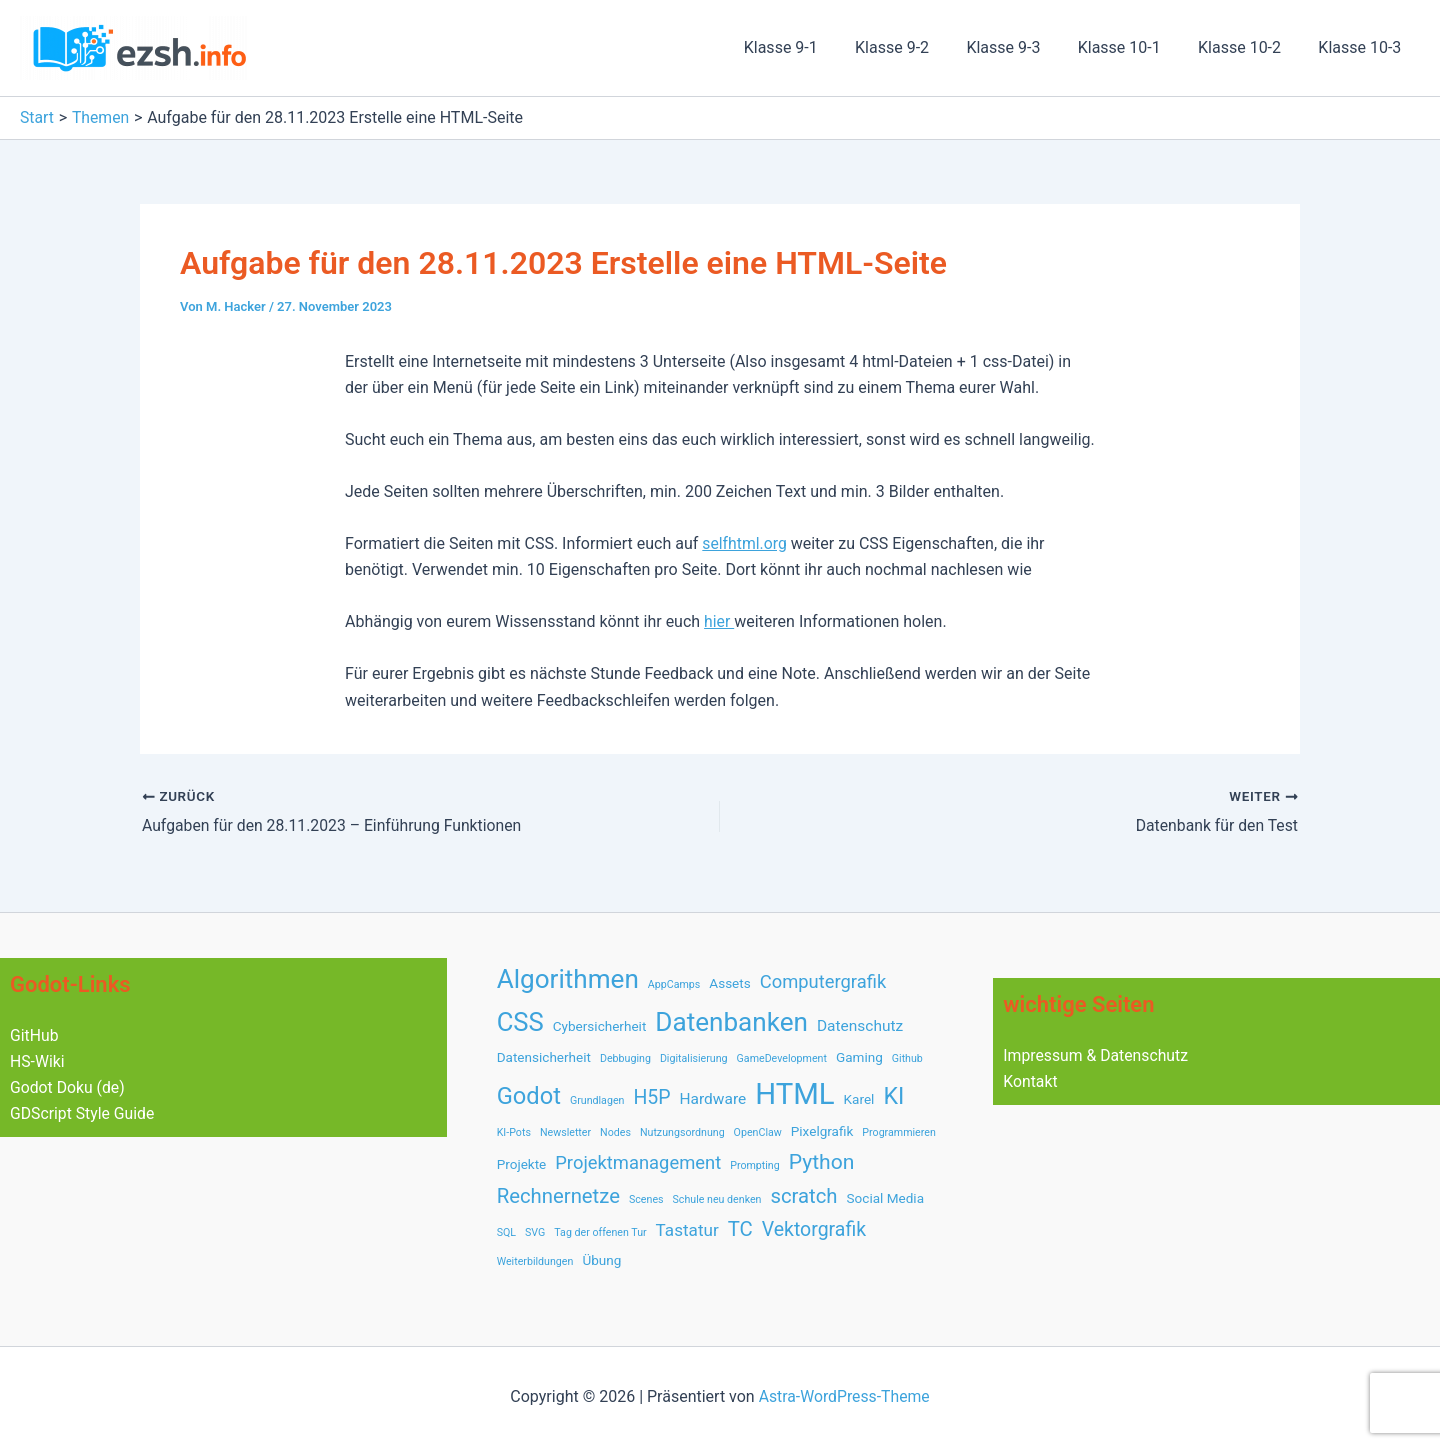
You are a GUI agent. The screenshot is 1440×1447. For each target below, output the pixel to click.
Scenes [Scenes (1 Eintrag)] (646, 1199)
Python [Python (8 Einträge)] (822, 1161)
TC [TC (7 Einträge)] (740, 1229)
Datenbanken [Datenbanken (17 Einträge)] (731, 1022)
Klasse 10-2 (1247, 47)
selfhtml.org (745, 543)
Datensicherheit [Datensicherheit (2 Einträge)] (544, 1057)
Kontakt (1030, 1081)
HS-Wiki (37, 1061)
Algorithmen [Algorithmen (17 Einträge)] (568, 978)
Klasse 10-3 (1362, 47)
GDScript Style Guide (83, 1114)
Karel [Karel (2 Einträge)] (859, 1099)
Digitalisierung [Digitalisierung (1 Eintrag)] (694, 1058)
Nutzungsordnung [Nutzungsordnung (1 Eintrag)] (682, 1132)
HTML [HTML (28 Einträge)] (794, 1094)
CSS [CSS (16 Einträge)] (520, 1022)
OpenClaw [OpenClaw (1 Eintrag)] (758, 1132)
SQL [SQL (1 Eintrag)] (506, 1232)
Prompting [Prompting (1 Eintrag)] (755, 1165)
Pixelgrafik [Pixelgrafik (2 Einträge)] (822, 1131)
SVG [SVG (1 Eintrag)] (535, 1232)
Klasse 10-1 (1132, 47)
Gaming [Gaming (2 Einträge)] (859, 1057)
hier (719, 621)
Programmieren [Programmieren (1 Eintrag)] (898, 1132)
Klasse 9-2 (916, 47)
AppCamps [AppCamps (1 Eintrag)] (674, 983)
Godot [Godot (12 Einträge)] (529, 1096)
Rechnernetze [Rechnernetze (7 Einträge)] (558, 1196)
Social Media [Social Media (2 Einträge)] (886, 1198)
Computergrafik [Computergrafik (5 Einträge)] (823, 980)
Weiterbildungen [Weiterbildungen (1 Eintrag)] (535, 1261)
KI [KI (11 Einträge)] (893, 1096)
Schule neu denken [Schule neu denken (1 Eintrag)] (717, 1199)
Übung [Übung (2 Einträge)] (601, 1260)
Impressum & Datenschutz (1097, 1054)
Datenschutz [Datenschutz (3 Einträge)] (860, 1026)
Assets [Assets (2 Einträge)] (729, 982)
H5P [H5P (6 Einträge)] (651, 1097)
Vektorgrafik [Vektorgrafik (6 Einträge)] (814, 1229)
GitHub (34, 1034)
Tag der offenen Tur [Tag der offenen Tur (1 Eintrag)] (600, 1232)
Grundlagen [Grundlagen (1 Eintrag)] (597, 1100)
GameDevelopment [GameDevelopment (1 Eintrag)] (782, 1058)
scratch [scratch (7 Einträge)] (803, 1196)
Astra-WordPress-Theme (844, 1396)
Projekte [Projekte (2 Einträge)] (522, 1164)
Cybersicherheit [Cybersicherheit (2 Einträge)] (600, 1026)
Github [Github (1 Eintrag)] (907, 1058)
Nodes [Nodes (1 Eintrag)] (615, 1132)
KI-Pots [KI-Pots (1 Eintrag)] (514, 1132)
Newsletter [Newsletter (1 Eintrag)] (565, 1132)
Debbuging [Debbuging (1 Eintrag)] (625, 1058)
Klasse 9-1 (810, 47)
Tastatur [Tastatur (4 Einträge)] (687, 1230)
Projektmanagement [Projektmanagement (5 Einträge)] (638, 1162)
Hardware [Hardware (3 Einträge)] (713, 1099)
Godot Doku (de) (68, 1087)
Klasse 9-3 (1022, 47)
